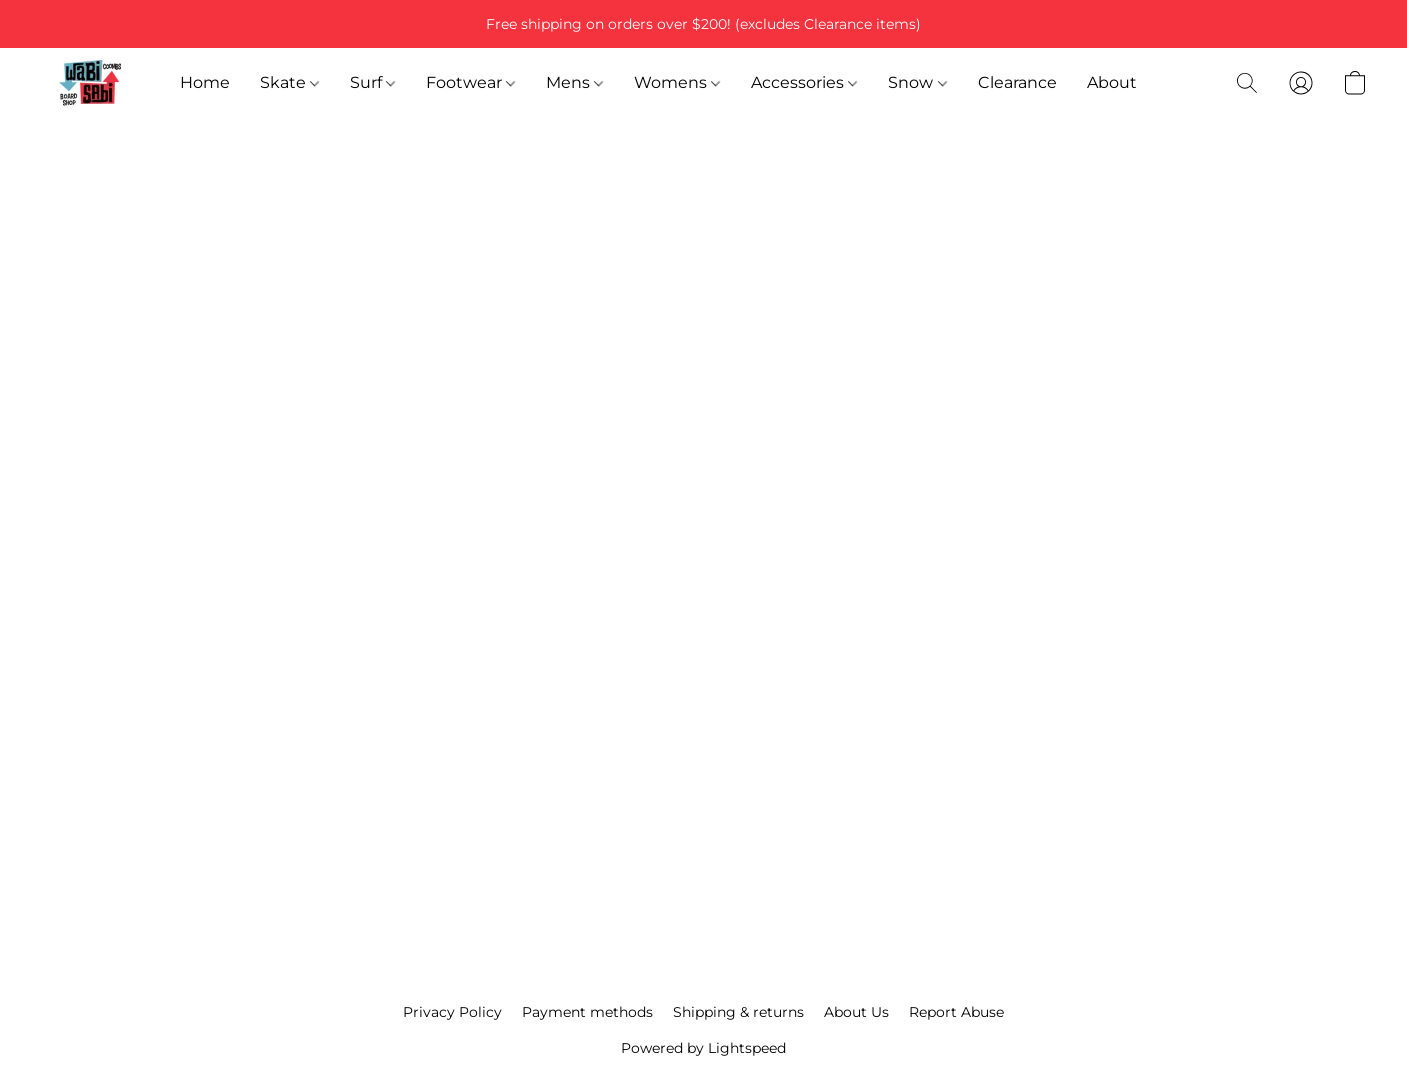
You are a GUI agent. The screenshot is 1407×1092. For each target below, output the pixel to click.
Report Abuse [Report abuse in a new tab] (956, 1012)
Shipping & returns (738, 1012)
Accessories (804, 82)
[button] (90, 83)
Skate (289, 82)
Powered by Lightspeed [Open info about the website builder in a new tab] (703, 1048)
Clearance (1017, 82)
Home (205, 82)
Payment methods (587, 1012)
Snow (917, 82)
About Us (856, 1012)
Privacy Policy (452, 1012)
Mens (574, 82)
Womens (677, 82)
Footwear (470, 82)
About (1112, 82)
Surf (372, 82)
